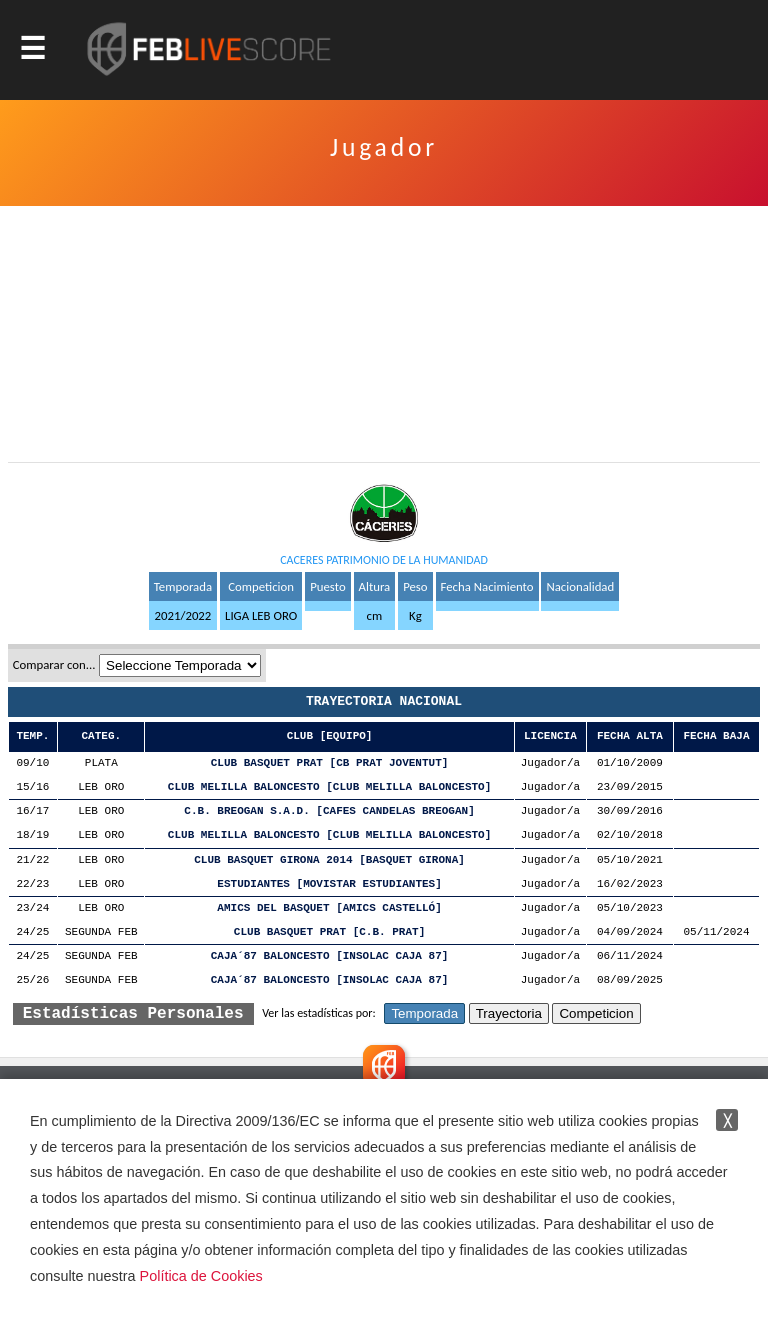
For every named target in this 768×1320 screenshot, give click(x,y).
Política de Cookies (201, 1276)
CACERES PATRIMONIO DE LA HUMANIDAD (384, 560)
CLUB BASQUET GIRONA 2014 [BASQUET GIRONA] (329, 860)
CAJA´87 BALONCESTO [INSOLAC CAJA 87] (330, 956)
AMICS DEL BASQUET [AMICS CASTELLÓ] (329, 908)
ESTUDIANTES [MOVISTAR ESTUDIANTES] (329, 884)
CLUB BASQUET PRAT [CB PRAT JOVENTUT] (330, 763)
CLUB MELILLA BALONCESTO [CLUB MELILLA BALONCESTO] (329, 787)
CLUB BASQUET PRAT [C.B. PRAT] (329, 932)
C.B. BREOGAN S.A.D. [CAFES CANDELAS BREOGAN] (329, 811)
